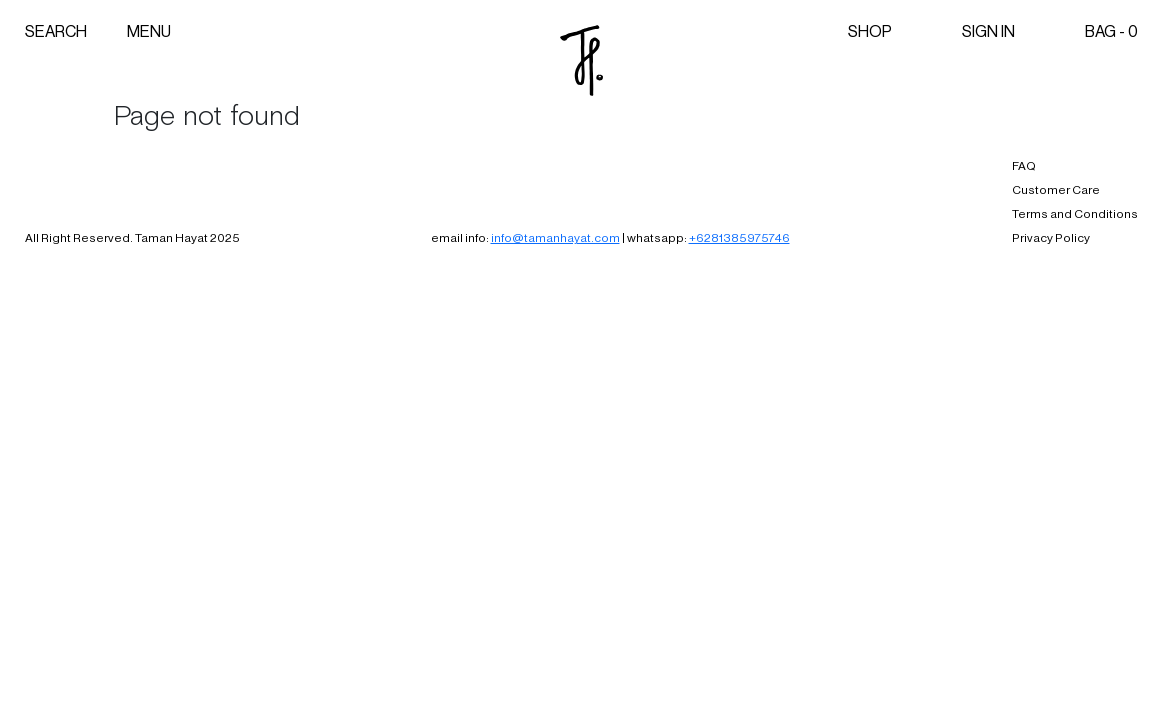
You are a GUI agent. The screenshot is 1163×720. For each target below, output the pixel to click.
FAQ (1024, 166)
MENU (149, 31)
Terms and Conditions (1075, 214)
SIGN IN (988, 31)
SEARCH (56, 31)
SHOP (870, 31)
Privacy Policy (1051, 238)
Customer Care (1056, 190)
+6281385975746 (739, 238)
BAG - (1111, 31)
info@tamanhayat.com (555, 238)
